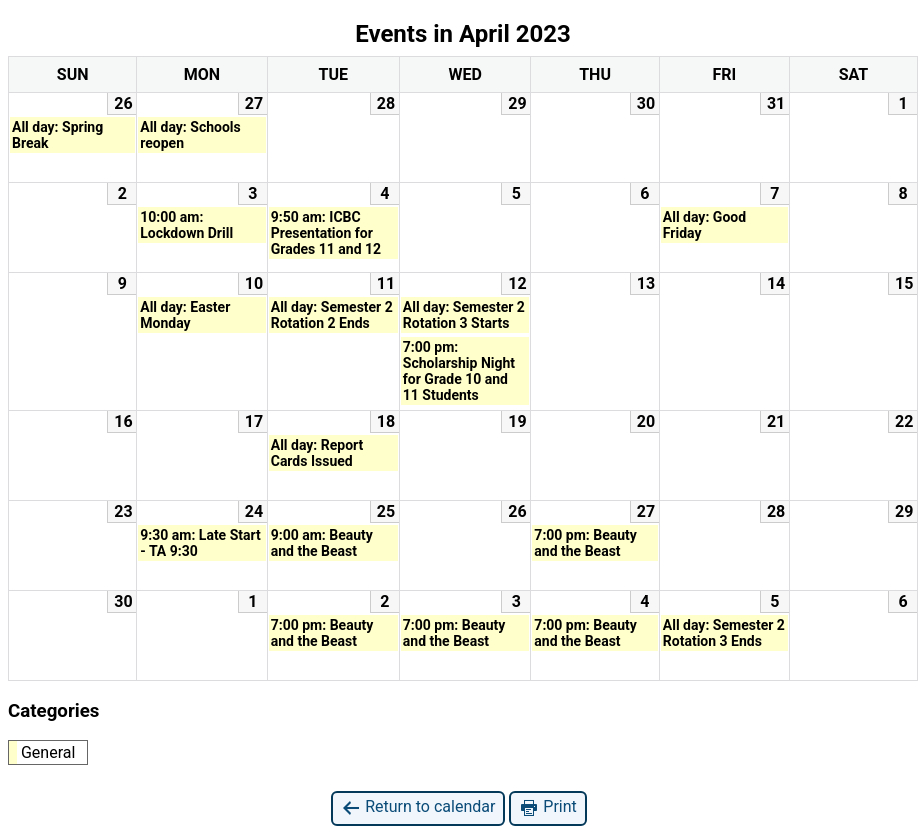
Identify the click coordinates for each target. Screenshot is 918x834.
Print (547, 807)
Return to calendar (418, 807)
